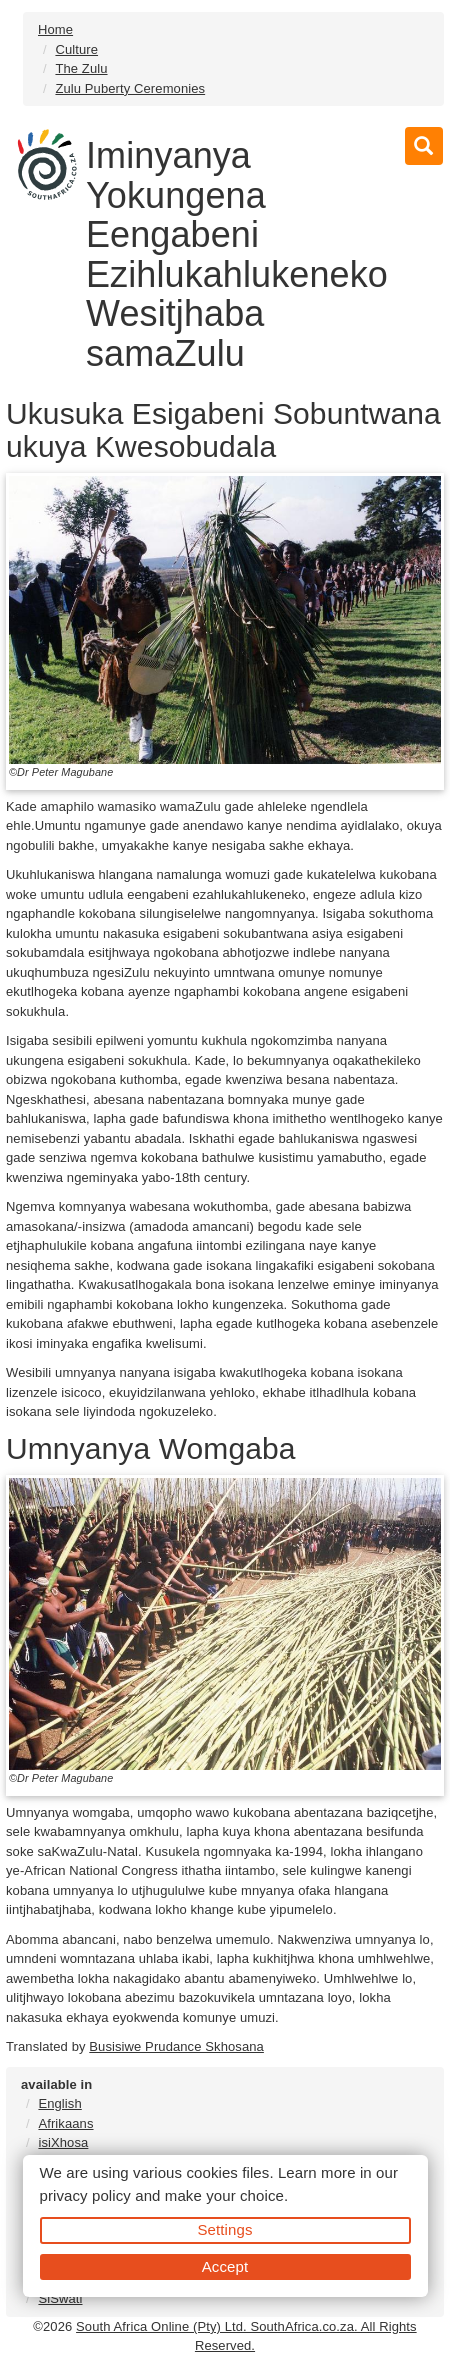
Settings (225, 2229)
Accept (225, 2266)
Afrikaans (65, 2123)
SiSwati (60, 2298)
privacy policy (85, 2195)
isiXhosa (63, 2142)
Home (55, 29)
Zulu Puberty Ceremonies (130, 88)
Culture (76, 49)
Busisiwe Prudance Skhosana (176, 2046)
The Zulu (81, 68)
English (59, 2103)
